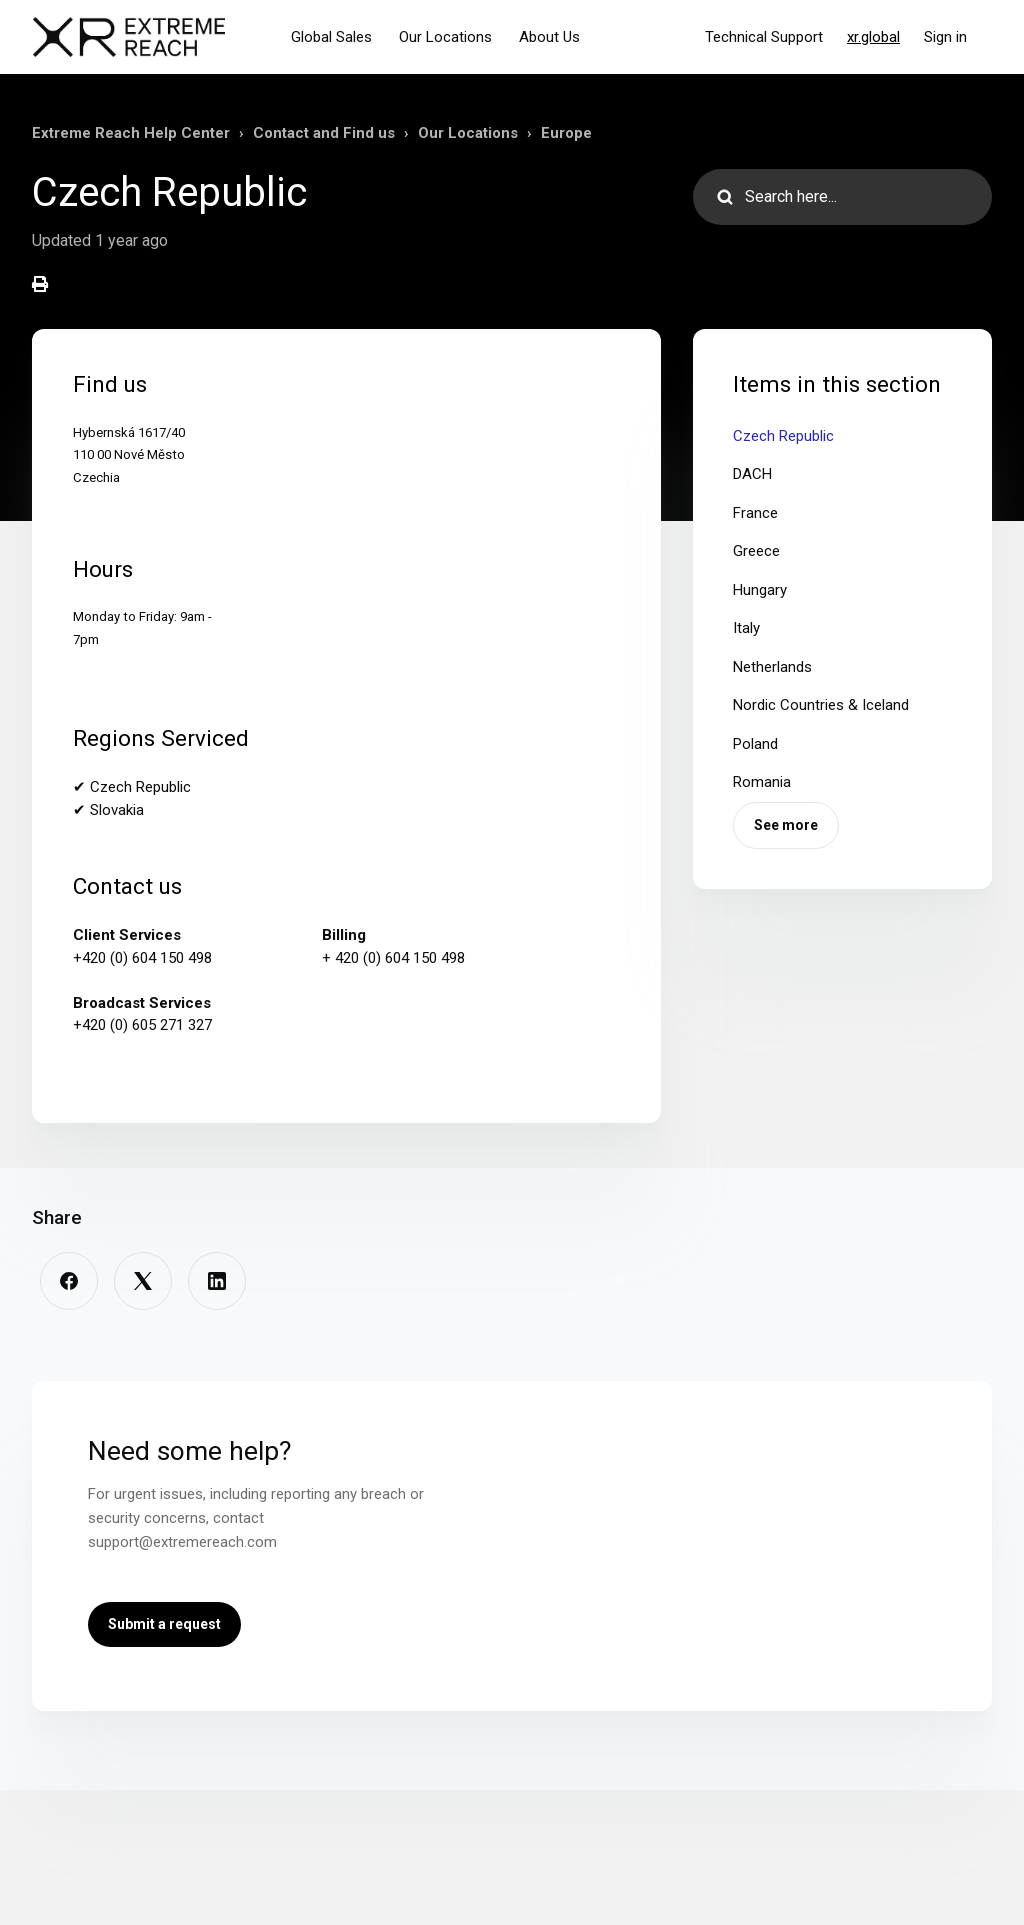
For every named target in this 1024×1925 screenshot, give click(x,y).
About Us (549, 37)
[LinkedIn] (217, 1281)
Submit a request (164, 1624)
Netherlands (772, 667)
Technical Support (764, 37)
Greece (756, 551)
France (755, 513)
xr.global (873, 37)
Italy (746, 628)
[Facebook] (69, 1281)
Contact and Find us (324, 133)
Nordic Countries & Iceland (821, 705)
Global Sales (331, 37)
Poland (755, 744)
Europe (566, 133)
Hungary (760, 590)
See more (786, 825)
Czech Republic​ (783, 436)
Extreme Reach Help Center (131, 133)
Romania (762, 782)
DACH (752, 474)
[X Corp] (143, 1281)
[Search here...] (842, 197)
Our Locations (445, 37)
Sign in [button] (945, 37)
